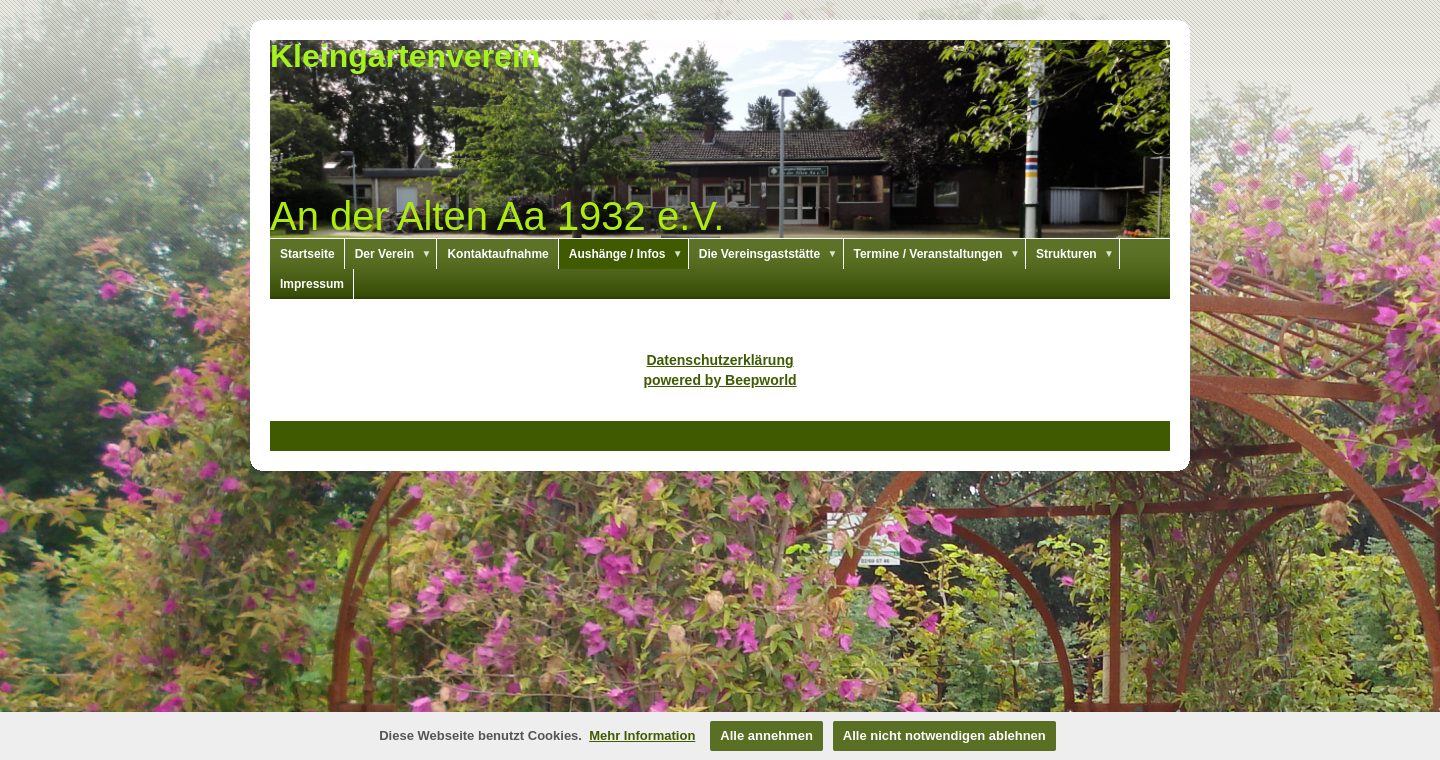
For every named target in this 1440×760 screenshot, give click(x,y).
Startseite (307, 254)
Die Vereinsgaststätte (771, 254)
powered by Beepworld (719, 380)
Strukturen (1078, 254)
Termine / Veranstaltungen (940, 254)
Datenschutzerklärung (719, 360)
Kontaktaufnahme (497, 254)
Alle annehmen (766, 735)
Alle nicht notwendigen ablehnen (944, 735)
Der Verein (396, 254)
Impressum (312, 284)
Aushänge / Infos (629, 254)
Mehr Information (642, 735)
